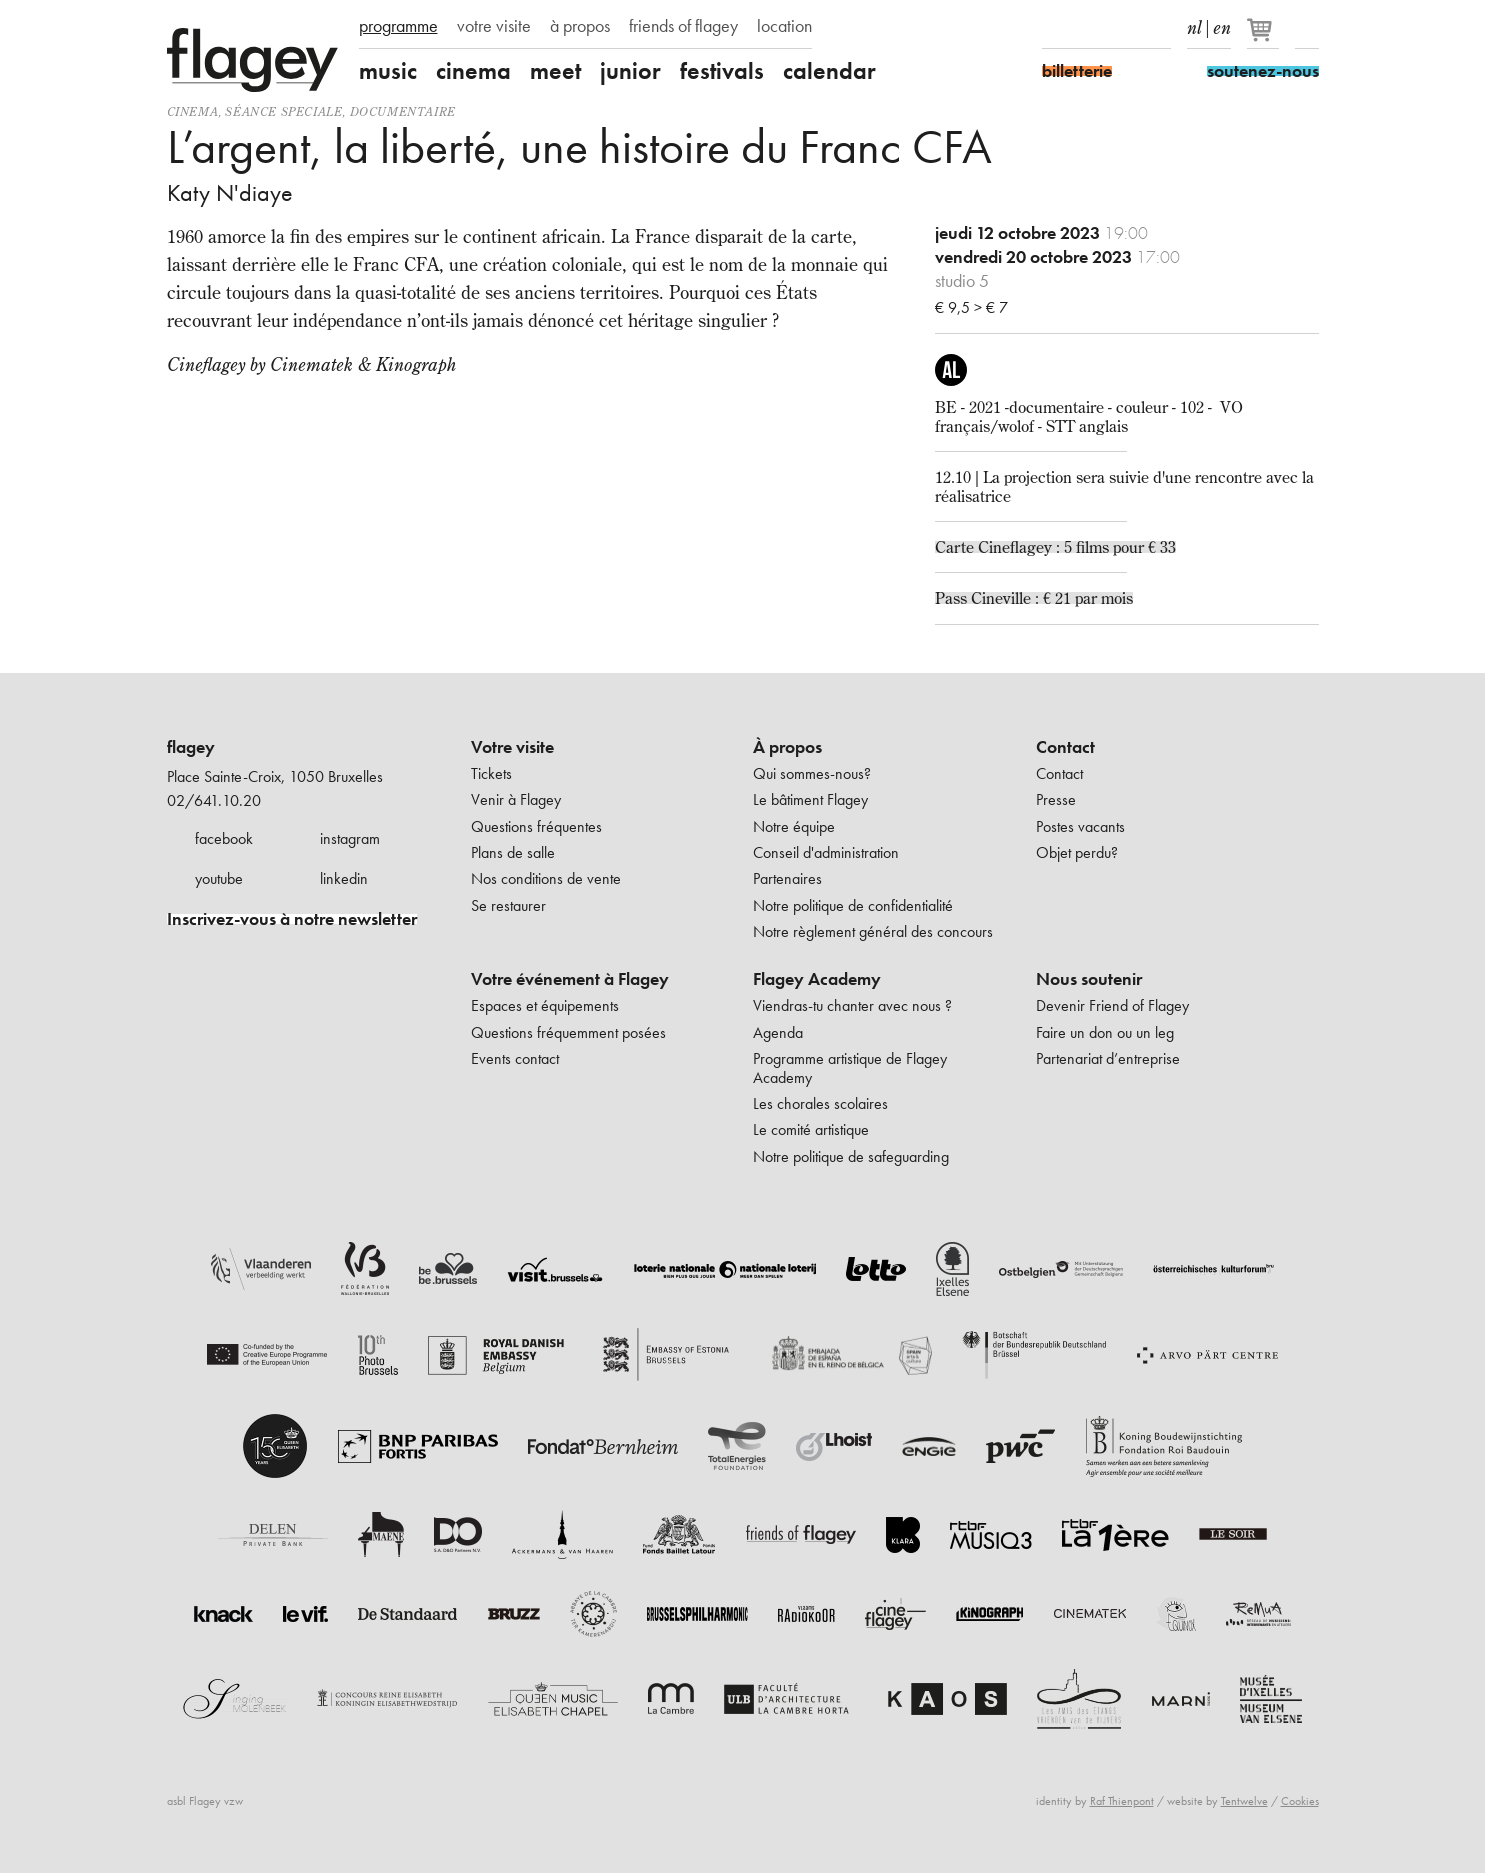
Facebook (1054, 28)
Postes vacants (1080, 826)
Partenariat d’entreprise (1108, 1058)
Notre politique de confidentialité (853, 905)
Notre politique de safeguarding (851, 1156)
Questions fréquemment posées (568, 1032)
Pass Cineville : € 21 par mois (1034, 598)
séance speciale (283, 111)
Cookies (1300, 1801)
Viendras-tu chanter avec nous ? (852, 1005)
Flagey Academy (817, 979)
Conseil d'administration (826, 852)
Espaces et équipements (545, 1005)
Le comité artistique (811, 1129)
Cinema (193, 111)
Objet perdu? (1077, 852)
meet (555, 71)
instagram (350, 838)
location (784, 26)
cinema (473, 71)
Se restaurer (508, 905)
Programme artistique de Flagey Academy (850, 1067)
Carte (956, 547)
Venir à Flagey (516, 799)
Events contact (515, 1058)
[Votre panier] (1264, 38)
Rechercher (1307, 28)
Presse (1056, 799)
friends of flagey (683, 26)
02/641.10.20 (214, 800)
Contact (1065, 747)
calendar (829, 71)
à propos (580, 26)
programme (398, 26)
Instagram (1089, 28)
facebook (224, 838)
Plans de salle (513, 852)
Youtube (1124, 28)
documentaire (403, 111)
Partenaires (787, 878)
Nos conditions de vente (546, 878)
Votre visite (512, 747)
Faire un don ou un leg (1105, 1032)
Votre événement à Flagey (570, 979)
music (388, 71)
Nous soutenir (1089, 979)
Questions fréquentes (536, 826)
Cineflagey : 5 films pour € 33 (1077, 547)
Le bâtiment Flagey (810, 799)
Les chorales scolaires (820, 1103)
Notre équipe (794, 826)
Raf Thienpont (1122, 1801)
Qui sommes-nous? (812, 773)
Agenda (778, 1032)
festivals (722, 71)
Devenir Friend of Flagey (1112, 1005)
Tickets (491, 773)
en (1222, 24)
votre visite (494, 26)
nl (1194, 24)
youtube (219, 878)
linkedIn (1159, 28)
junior (630, 71)
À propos (787, 747)
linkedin (344, 878)
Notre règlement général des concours (873, 931)
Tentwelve (1244, 1801)
